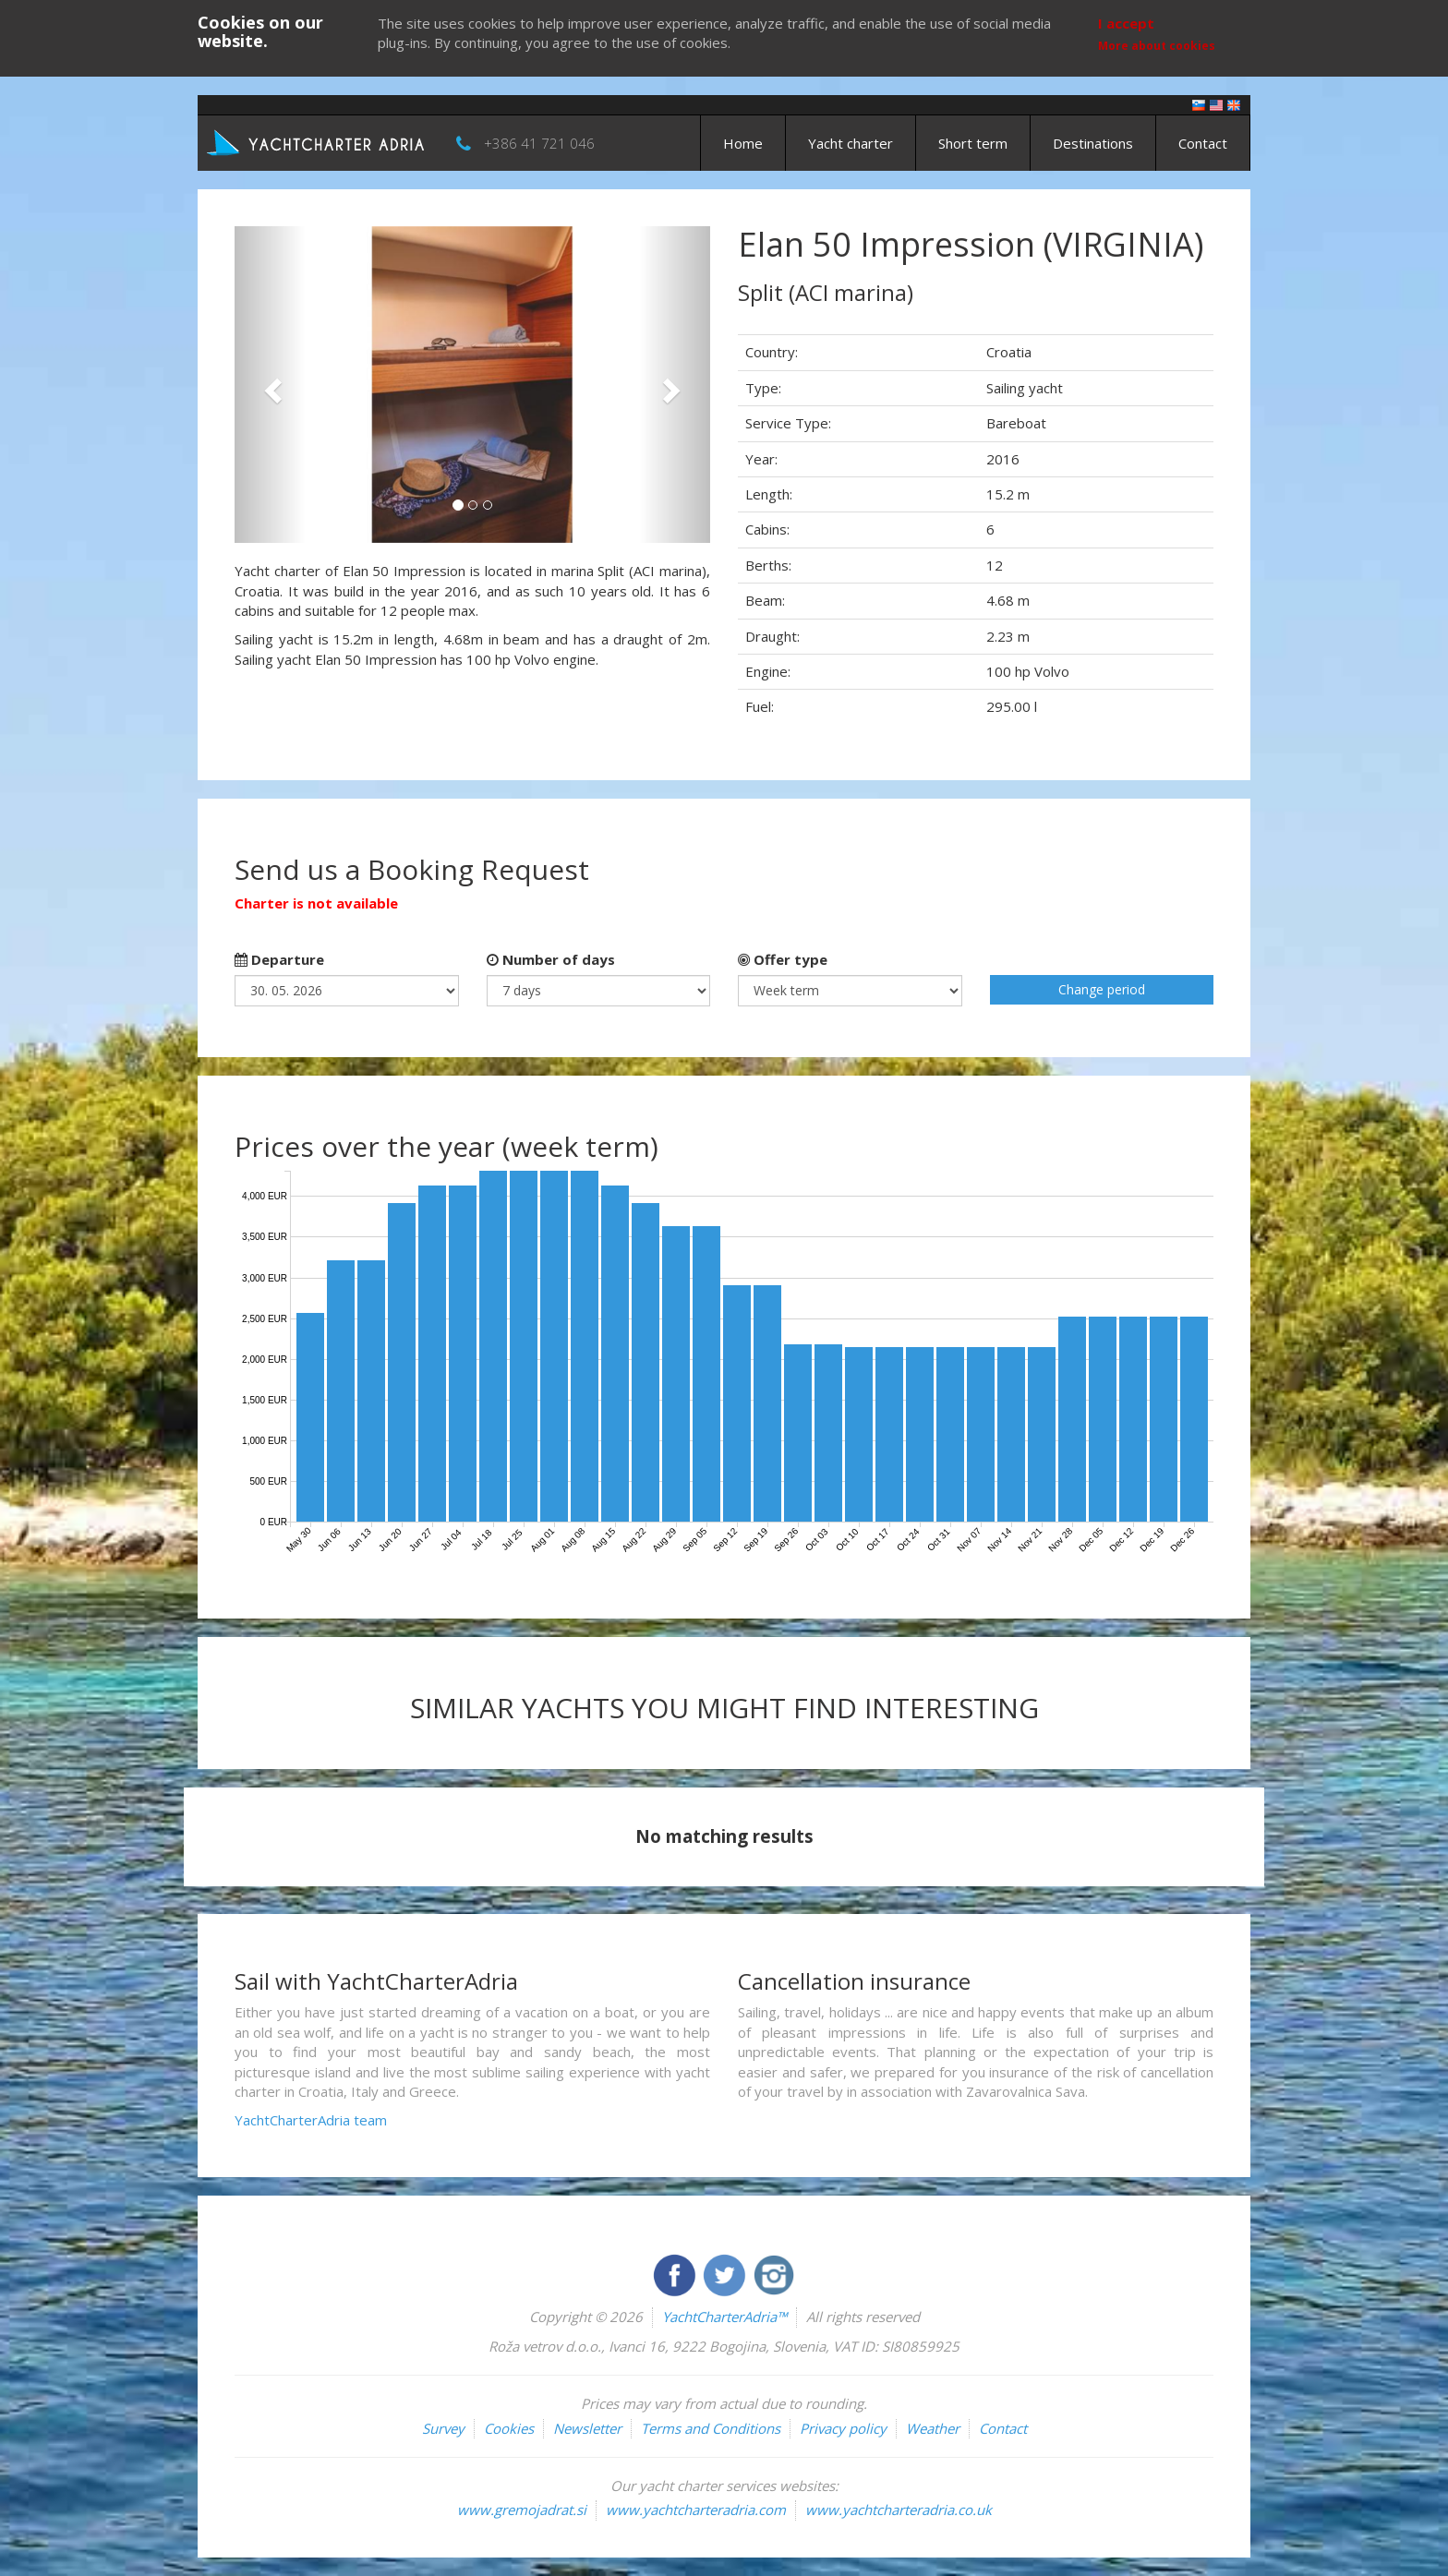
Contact (1202, 143)
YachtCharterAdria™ (724, 2316)
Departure (279, 959)
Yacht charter (850, 143)
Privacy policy (843, 2428)
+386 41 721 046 (539, 143)
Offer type (782, 959)
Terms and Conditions (710, 2428)
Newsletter (587, 2428)
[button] (270, 384)
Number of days (551, 959)
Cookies (509, 2428)
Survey (443, 2428)
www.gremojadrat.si (521, 2509)
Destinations (1093, 143)
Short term (973, 143)
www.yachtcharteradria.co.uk (898, 2509)
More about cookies (1156, 46)
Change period (1101, 989)
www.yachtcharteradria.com (696, 2509)
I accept (1126, 23)
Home (743, 143)
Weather (932, 2428)
